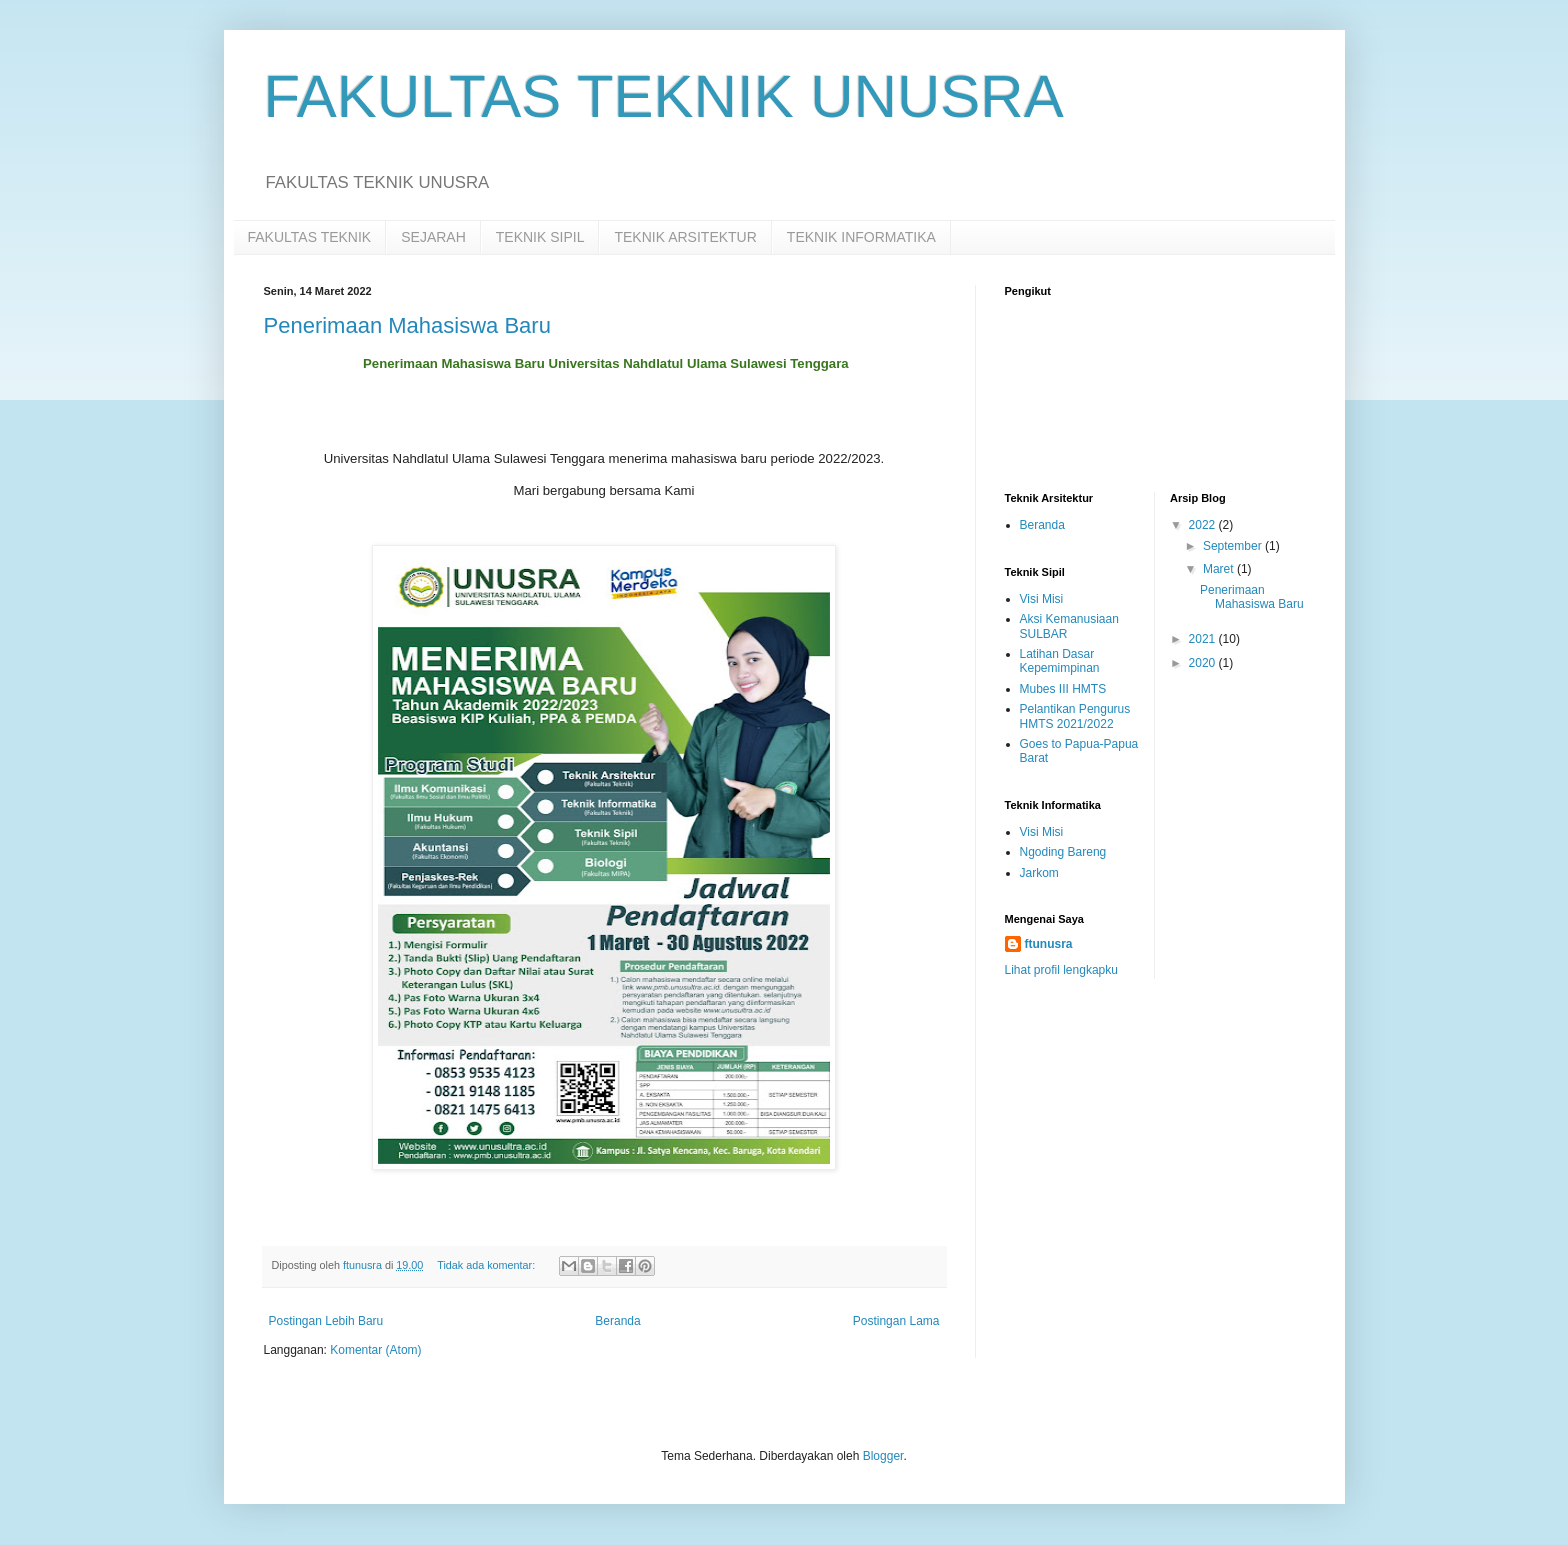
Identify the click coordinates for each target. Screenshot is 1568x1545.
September (1234, 546)
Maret (1220, 569)
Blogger (883, 1456)
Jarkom (1039, 873)
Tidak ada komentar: (487, 1265)
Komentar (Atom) (375, 1350)
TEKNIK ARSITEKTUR (685, 237)
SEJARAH (433, 237)
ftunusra (1049, 944)
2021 (1204, 639)
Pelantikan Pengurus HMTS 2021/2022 (1075, 716)
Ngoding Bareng (1063, 852)
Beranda (617, 1321)
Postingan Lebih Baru (326, 1321)
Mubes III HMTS (1063, 689)
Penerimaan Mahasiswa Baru (407, 325)
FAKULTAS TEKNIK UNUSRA (664, 96)
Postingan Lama (896, 1321)
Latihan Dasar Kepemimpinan (1060, 661)
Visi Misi (1042, 599)
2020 (1204, 663)
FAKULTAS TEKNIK (310, 237)
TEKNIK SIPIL (540, 237)
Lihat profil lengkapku (1061, 970)
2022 (1204, 525)
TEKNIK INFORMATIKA (861, 237)
